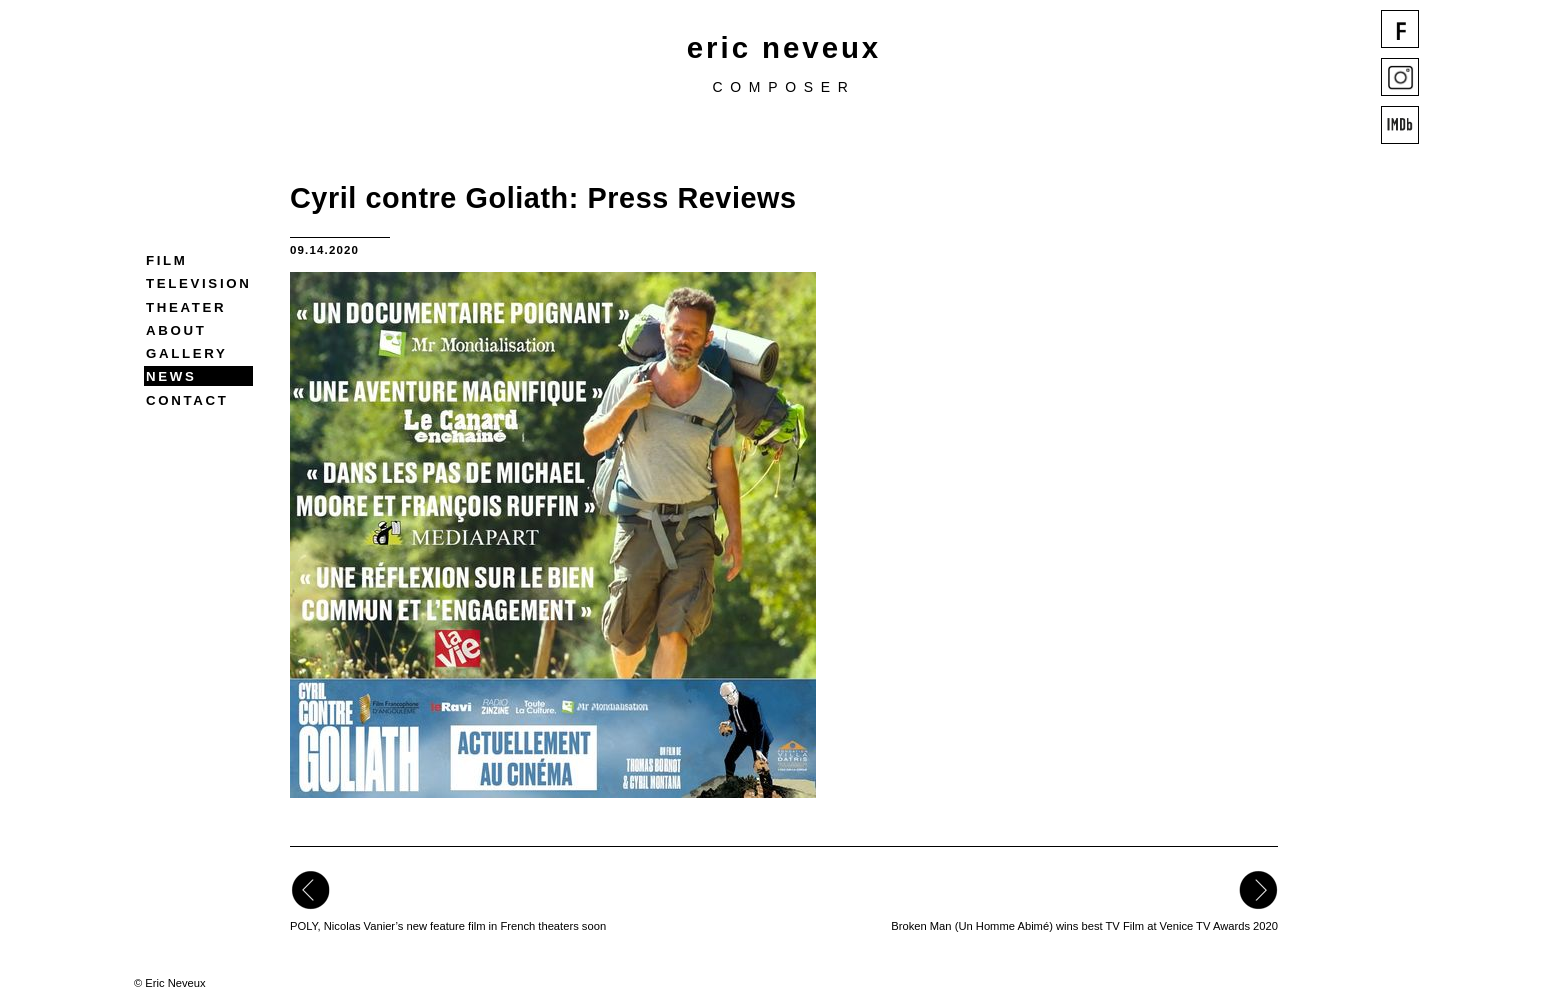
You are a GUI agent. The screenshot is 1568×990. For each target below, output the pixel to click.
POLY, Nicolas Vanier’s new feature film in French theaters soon (448, 926)
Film (167, 260)
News (171, 376)
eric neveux (784, 47)
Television (198, 283)
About (176, 330)
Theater (186, 307)
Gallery (186, 353)
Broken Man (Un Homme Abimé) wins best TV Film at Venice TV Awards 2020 (1084, 926)
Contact (187, 400)
